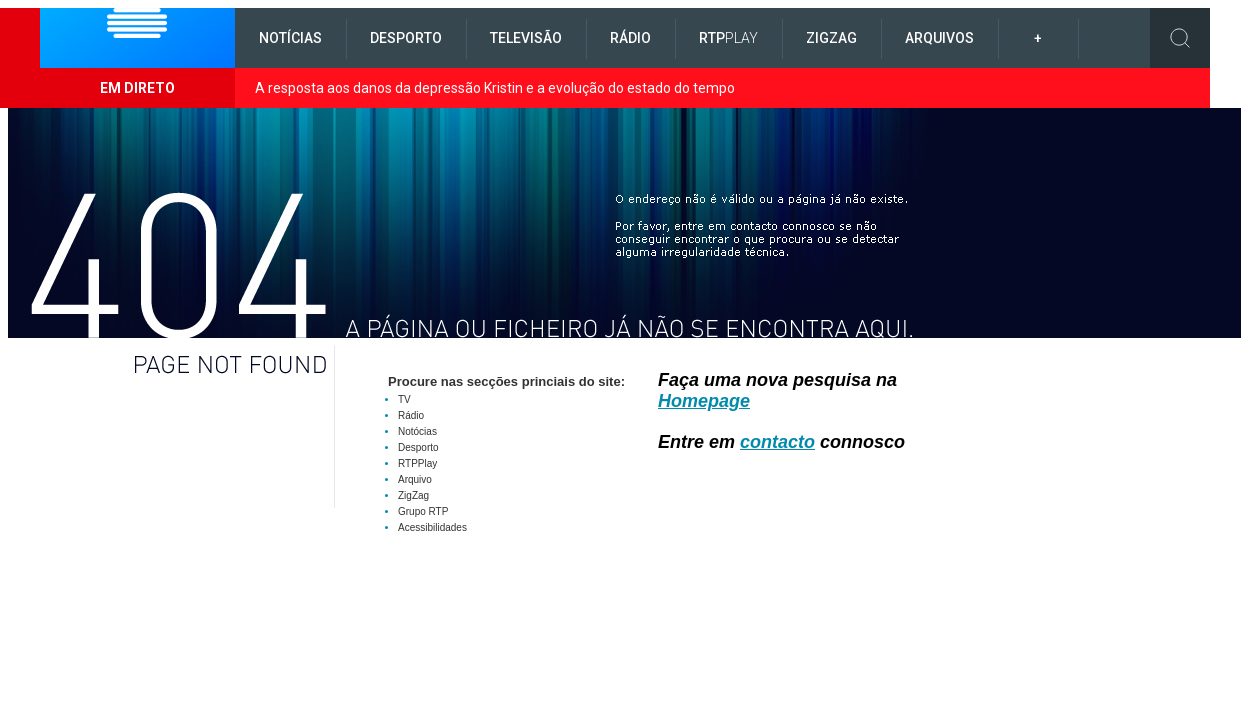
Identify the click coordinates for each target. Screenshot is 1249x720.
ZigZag (831, 38)
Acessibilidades (432, 527)
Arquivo (415, 479)
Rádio (630, 38)
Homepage (704, 401)
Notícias (290, 38)
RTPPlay (417, 463)
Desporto (406, 38)
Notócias (417, 431)
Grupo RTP (423, 511)
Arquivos (939, 38)
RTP (728, 38)
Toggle (1180, 38)
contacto (777, 442)
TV (404, 399)
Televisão (526, 38)
